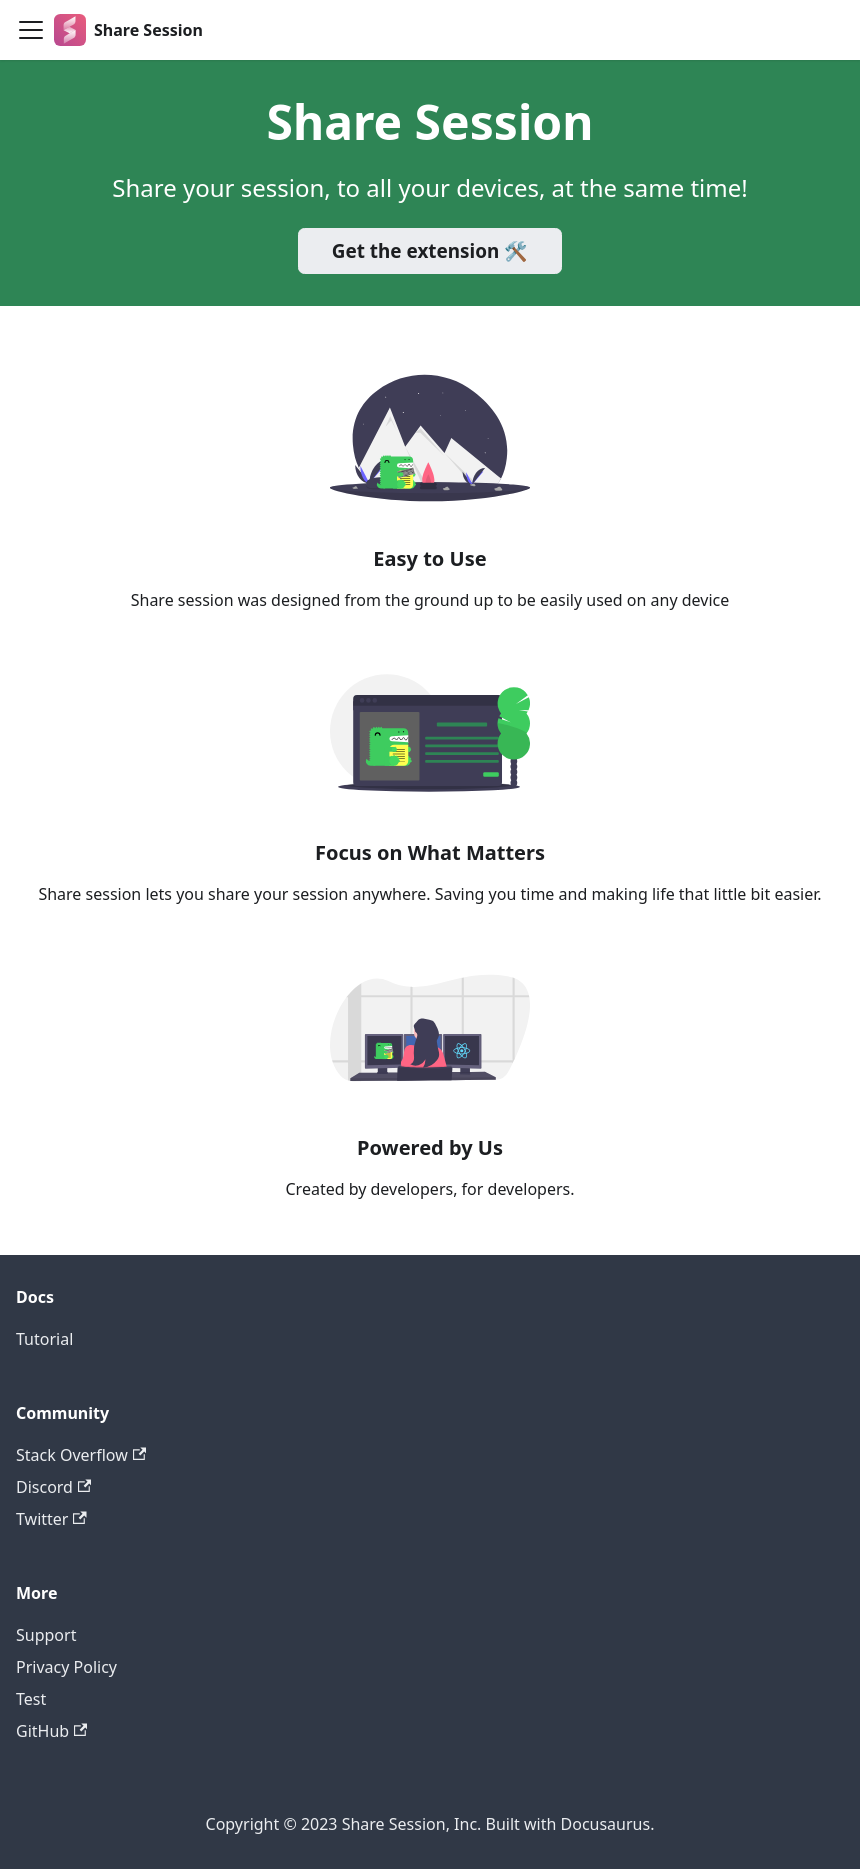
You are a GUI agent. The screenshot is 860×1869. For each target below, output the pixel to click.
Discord (53, 1487)
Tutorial (44, 1339)
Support (46, 1635)
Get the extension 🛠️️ (430, 251)
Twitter (51, 1519)
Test (31, 1699)
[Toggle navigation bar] (31, 30)
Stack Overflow (81, 1455)
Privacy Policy (66, 1667)
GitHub (51, 1731)
